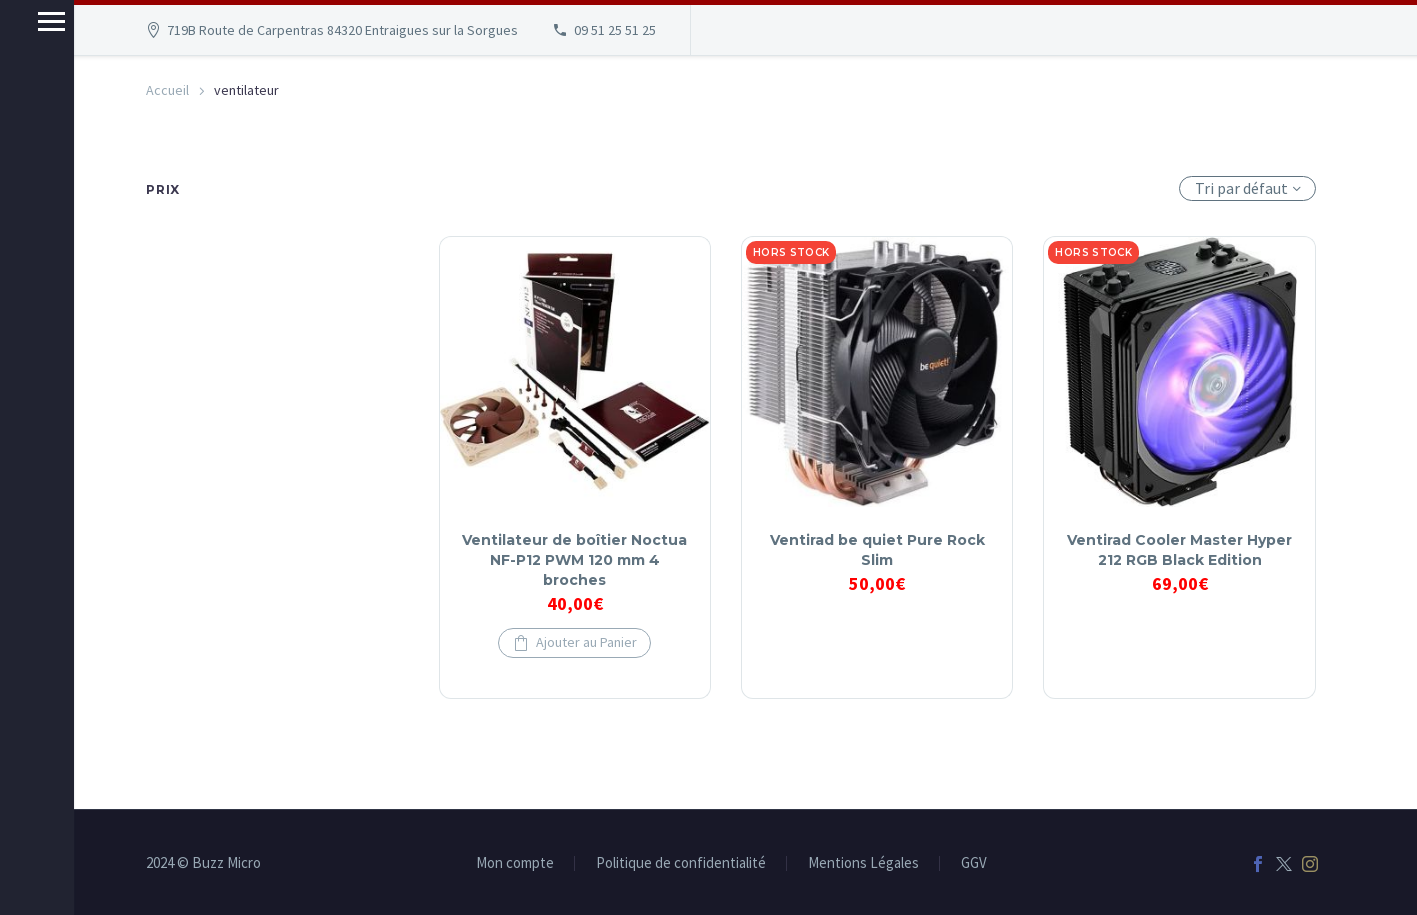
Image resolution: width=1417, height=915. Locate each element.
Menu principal (22, 21)
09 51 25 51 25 (615, 30)
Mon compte (515, 863)
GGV (974, 863)
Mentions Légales (863, 863)
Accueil (167, 90)
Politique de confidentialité (681, 863)
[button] (575, 643)
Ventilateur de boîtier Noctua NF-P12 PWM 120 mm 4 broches (574, 560)
